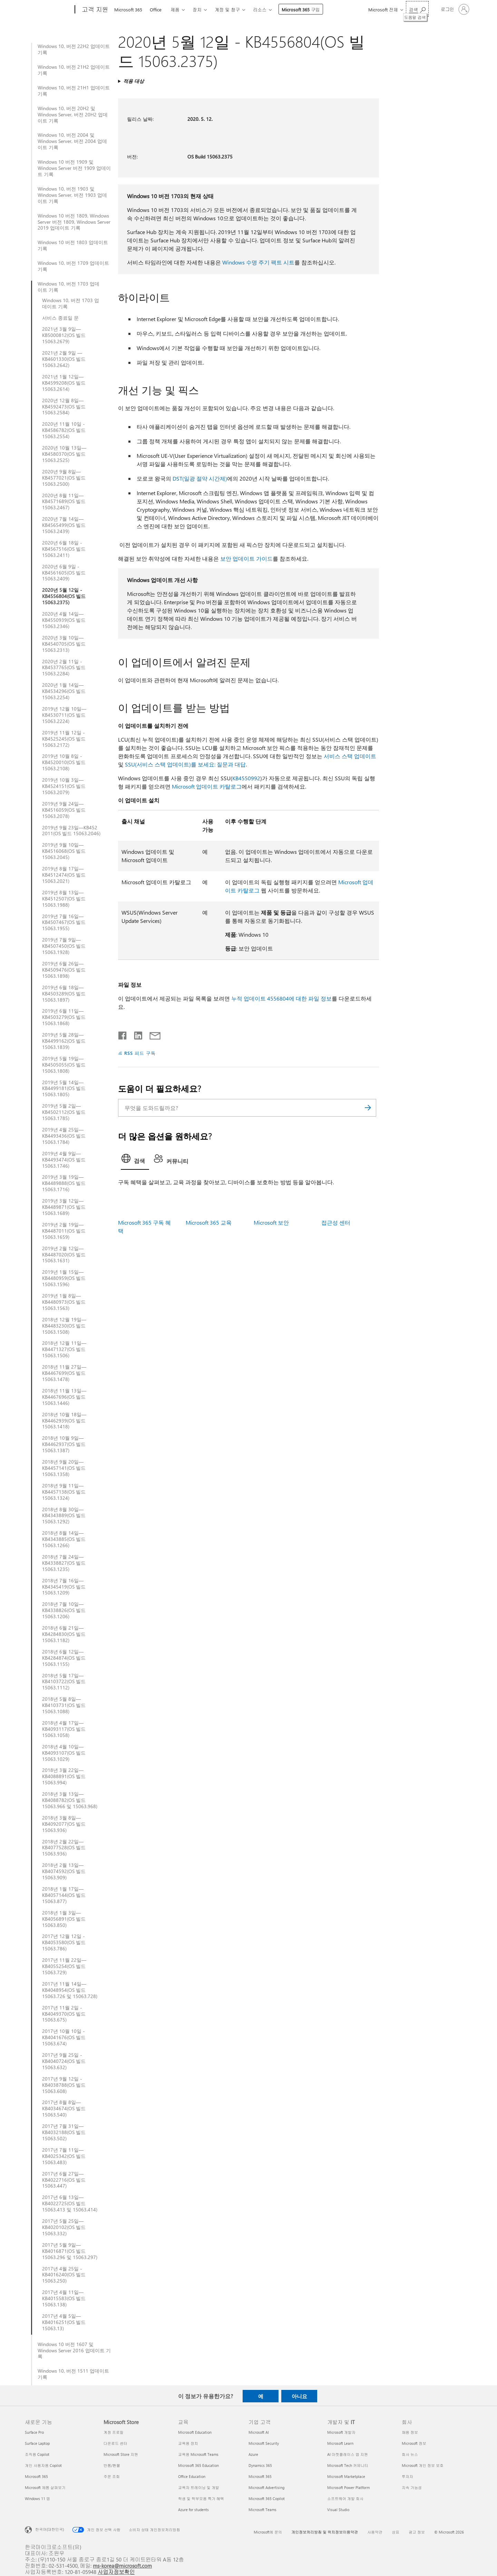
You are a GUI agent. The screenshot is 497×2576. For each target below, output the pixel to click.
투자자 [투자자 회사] (407, 2476)
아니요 (299, 2396)
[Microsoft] (48, 9)
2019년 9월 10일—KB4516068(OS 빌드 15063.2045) (64, 851)
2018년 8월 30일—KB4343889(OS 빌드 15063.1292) (64, 1515)
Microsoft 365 (128, 9)
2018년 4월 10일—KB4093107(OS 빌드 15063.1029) (64, 1753)
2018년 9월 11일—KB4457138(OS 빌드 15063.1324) (64, 1492)
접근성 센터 (335, 1222)
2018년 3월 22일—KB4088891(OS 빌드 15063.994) (64, 1776)
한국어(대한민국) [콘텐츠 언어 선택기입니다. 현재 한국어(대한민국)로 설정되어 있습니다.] (49, 2529)
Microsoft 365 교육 (209, 1222)
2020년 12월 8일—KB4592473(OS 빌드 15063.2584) (64, 406)
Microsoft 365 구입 (301, 9)
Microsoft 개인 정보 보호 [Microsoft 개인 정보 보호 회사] (423, 2465)
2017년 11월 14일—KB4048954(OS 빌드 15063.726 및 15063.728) (69, 1990)
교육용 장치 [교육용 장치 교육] (188, 2443)
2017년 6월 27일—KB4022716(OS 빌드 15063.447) (64, 2180)
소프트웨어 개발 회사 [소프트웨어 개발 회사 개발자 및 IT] (345, 2498)
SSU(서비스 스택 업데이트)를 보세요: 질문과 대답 (185, 764)
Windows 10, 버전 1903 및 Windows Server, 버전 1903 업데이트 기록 (72, 195)
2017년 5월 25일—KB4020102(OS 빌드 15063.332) (64, 2227)
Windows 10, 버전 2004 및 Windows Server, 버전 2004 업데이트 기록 (72, 141)
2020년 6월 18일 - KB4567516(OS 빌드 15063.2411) (64, 549)
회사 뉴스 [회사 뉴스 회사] (410, 2454)
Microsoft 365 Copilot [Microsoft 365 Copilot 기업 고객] (266, 2498)
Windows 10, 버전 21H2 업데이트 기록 (74, 70)
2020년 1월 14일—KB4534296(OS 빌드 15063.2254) (64, 691)
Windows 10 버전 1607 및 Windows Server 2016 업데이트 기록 (74, 2350)
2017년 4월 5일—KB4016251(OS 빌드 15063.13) (64, 2322)
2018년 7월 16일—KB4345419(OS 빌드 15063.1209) (64, 1587)
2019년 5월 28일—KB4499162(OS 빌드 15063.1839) (64, 1041)
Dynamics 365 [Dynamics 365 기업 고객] (260, 2465)
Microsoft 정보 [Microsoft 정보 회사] (414, 2443)
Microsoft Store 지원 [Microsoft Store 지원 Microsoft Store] (121, 2454)
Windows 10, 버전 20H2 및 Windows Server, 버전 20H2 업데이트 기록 (73, 114)
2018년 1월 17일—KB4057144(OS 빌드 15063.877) (64, 1895)
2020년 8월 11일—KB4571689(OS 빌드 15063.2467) (64, 501)
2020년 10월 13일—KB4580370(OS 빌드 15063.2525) (64, 454)
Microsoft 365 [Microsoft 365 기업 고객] (260, 2476)
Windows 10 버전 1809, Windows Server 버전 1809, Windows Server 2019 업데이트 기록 (74, 222)
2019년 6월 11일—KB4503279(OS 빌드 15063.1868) (64, 1017)
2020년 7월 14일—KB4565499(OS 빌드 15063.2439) (64, 525)
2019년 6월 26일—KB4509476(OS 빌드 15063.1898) (64, 970)
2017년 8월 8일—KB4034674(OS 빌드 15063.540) (64, 2108)
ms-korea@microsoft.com (122, 2565)
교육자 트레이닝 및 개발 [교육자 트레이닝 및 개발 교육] (198, 2487)
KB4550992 (246, 778)
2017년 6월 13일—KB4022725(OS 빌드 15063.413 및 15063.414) (69, 2203)
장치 (197, 9)
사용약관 (374, 2532)
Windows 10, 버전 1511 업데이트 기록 (73, 2374)
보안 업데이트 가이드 (246, 558)
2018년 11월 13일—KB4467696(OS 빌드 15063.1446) (64, 1397)
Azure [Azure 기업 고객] (253, 2454)
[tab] (135, 1160)
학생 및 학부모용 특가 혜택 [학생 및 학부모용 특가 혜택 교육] (201, 2498)
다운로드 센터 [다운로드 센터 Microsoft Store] (115, 2443)
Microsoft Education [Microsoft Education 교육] (195, 2432)
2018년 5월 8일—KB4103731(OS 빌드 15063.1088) (64, 1705)
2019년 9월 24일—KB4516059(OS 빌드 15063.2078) (64, 810)
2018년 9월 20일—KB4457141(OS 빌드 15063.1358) (64, 1468)
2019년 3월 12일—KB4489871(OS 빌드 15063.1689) (64, 1207)
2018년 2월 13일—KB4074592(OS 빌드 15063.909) (64, 1871)
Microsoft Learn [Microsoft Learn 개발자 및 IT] (340, 2443)
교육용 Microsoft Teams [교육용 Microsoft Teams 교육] (198, 2454)
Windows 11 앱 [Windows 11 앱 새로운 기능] (37, 2498)
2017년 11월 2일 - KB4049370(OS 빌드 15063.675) (64, 2014)
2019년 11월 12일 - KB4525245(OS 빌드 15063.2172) (64, 739)
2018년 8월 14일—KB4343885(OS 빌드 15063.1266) (64, 1539)
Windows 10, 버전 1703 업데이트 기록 (68, 287)
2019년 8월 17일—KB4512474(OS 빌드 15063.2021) (64, 875)
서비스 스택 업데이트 (350, 756)
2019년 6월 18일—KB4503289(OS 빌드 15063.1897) (64, 993)
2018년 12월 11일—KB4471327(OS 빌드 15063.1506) (64, 1349)
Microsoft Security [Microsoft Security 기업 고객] (263, 2443)
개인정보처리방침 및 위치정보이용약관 (324, 2532)
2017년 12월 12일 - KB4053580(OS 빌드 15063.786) (64, 1942)
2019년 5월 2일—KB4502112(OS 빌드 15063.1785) (64, 1112)
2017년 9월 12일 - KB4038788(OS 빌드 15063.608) (64, 2085)
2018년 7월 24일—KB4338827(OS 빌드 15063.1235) (64, 1563)
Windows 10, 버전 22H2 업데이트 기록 (74, 49)
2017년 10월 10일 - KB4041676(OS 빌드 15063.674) (64, 2037)
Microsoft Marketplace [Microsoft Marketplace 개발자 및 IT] (346, 2476)
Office (156, 9)
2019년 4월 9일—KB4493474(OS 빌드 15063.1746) (64, 1159)
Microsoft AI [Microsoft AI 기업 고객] (258, 2432)
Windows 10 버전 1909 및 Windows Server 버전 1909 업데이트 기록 (74, 168)
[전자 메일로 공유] (151, 1034)
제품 (174, 9)
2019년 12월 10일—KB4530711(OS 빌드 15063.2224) (64, 715)
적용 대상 (133, 81)
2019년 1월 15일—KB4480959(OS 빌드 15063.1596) (64, 1278)
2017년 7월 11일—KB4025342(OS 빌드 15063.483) (64, 2156)
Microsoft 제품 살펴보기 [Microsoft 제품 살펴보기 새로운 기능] (45, 2487)
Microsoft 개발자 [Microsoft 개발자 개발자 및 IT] (341, 2432)
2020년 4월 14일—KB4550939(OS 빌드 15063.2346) (64, 620)
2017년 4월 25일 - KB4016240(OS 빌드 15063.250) (64, 2275)
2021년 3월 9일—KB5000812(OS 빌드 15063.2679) (64, 335)
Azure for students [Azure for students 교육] (193, 2509)
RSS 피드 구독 (140, 1053)
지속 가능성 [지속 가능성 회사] (412, 2487)
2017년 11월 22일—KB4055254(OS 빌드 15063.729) (64, 1966)
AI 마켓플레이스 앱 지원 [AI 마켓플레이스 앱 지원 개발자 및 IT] (347, 2454)
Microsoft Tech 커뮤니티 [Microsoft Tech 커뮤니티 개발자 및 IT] (347, 2465)
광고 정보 (417, 2532)
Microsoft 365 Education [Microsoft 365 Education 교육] (198, 2465)
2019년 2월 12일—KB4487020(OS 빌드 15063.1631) (64, 1254)
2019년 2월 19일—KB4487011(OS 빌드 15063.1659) (64, 1231)
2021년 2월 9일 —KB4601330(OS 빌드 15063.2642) (64, 359)
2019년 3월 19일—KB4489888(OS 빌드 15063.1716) (64, 1183)
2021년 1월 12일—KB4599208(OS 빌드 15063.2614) (64, 383)
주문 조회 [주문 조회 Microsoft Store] (112, 2476)
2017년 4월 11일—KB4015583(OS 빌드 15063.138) (64, 2298)
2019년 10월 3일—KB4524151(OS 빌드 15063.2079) (64, 786)
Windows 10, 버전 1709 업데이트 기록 (73, 266)
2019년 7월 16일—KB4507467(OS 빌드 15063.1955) (64, 922)
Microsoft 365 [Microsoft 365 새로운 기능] (36, 2476)
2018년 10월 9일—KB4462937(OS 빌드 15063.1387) (64, 1444)
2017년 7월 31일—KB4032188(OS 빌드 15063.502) (64, 2132)
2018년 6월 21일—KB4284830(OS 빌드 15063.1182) (64, 1634)
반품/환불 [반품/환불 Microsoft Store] (112, 2465)
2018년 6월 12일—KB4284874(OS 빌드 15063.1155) (64, 1658)
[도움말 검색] (417, 9)
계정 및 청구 (227, 9)
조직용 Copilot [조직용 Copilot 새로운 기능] (37, 2454)
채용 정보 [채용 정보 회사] (410, 2432)
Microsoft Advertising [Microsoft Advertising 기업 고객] (266, 2487)
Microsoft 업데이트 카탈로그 (207, 786)
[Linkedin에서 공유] (135, 1034)
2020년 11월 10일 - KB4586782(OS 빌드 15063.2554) (64, 430)
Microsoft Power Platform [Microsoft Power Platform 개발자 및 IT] (348, 2487)
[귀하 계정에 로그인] (454, 9)
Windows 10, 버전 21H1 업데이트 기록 (74, 91)
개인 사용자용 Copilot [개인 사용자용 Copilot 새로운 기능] (43, 2465)
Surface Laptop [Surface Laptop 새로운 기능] (37, 2443)
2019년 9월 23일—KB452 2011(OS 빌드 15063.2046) (71, 830)
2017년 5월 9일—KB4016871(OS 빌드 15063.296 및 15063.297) (69, 2251)
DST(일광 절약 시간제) (200, 478)
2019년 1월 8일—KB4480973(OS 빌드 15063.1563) (64, 1302)
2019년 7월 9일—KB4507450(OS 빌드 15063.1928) (64, 946)
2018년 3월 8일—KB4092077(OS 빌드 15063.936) (64, 1824)
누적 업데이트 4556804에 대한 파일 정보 (281, 998)
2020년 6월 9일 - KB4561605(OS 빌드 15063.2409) (64, 572)
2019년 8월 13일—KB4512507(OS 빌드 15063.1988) (64, 898)
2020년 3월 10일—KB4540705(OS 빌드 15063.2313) (64, 644)
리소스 (259, 9)
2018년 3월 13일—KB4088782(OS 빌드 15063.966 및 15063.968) (69, 1800)
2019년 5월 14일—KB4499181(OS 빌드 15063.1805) (64, 1088)
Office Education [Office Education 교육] (191, 2476)
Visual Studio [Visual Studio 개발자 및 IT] (338, 2509)
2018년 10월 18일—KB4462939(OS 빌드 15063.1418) (64, 1420)
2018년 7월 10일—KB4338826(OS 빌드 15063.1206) (64, 1610)
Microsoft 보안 (271, 1222)
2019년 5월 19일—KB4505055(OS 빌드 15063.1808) (64, 1064)
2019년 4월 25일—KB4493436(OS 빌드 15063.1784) (64, 1136)
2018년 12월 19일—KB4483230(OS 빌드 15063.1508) (64, 1325)
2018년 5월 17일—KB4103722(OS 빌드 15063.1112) (64, 1681)
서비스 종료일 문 (60, 318)
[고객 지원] (94, 9)
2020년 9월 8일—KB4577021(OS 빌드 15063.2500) (64, 478)
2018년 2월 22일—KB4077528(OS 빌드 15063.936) (64, 1848)
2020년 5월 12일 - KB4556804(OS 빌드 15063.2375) (64, 596)
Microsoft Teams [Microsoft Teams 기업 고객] (262, 2509)
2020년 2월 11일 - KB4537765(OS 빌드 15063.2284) (64, 667)
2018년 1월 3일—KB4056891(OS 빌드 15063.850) (64, 1919)
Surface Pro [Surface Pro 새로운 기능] (34, 2432)
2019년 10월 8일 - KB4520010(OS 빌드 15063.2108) (64, 762)
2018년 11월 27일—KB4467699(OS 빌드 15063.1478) (64, 1373)
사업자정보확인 (116, 2571)
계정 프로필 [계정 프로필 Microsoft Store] (114, 2432)
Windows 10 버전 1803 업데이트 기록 (73, 245)
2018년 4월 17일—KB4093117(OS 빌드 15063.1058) (64, 1729)
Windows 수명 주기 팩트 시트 (258, 262)
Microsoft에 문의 (268, 2532)
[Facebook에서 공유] (123, 1034)
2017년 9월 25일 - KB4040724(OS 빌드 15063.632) (64, 2061)
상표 (395, 2532)
